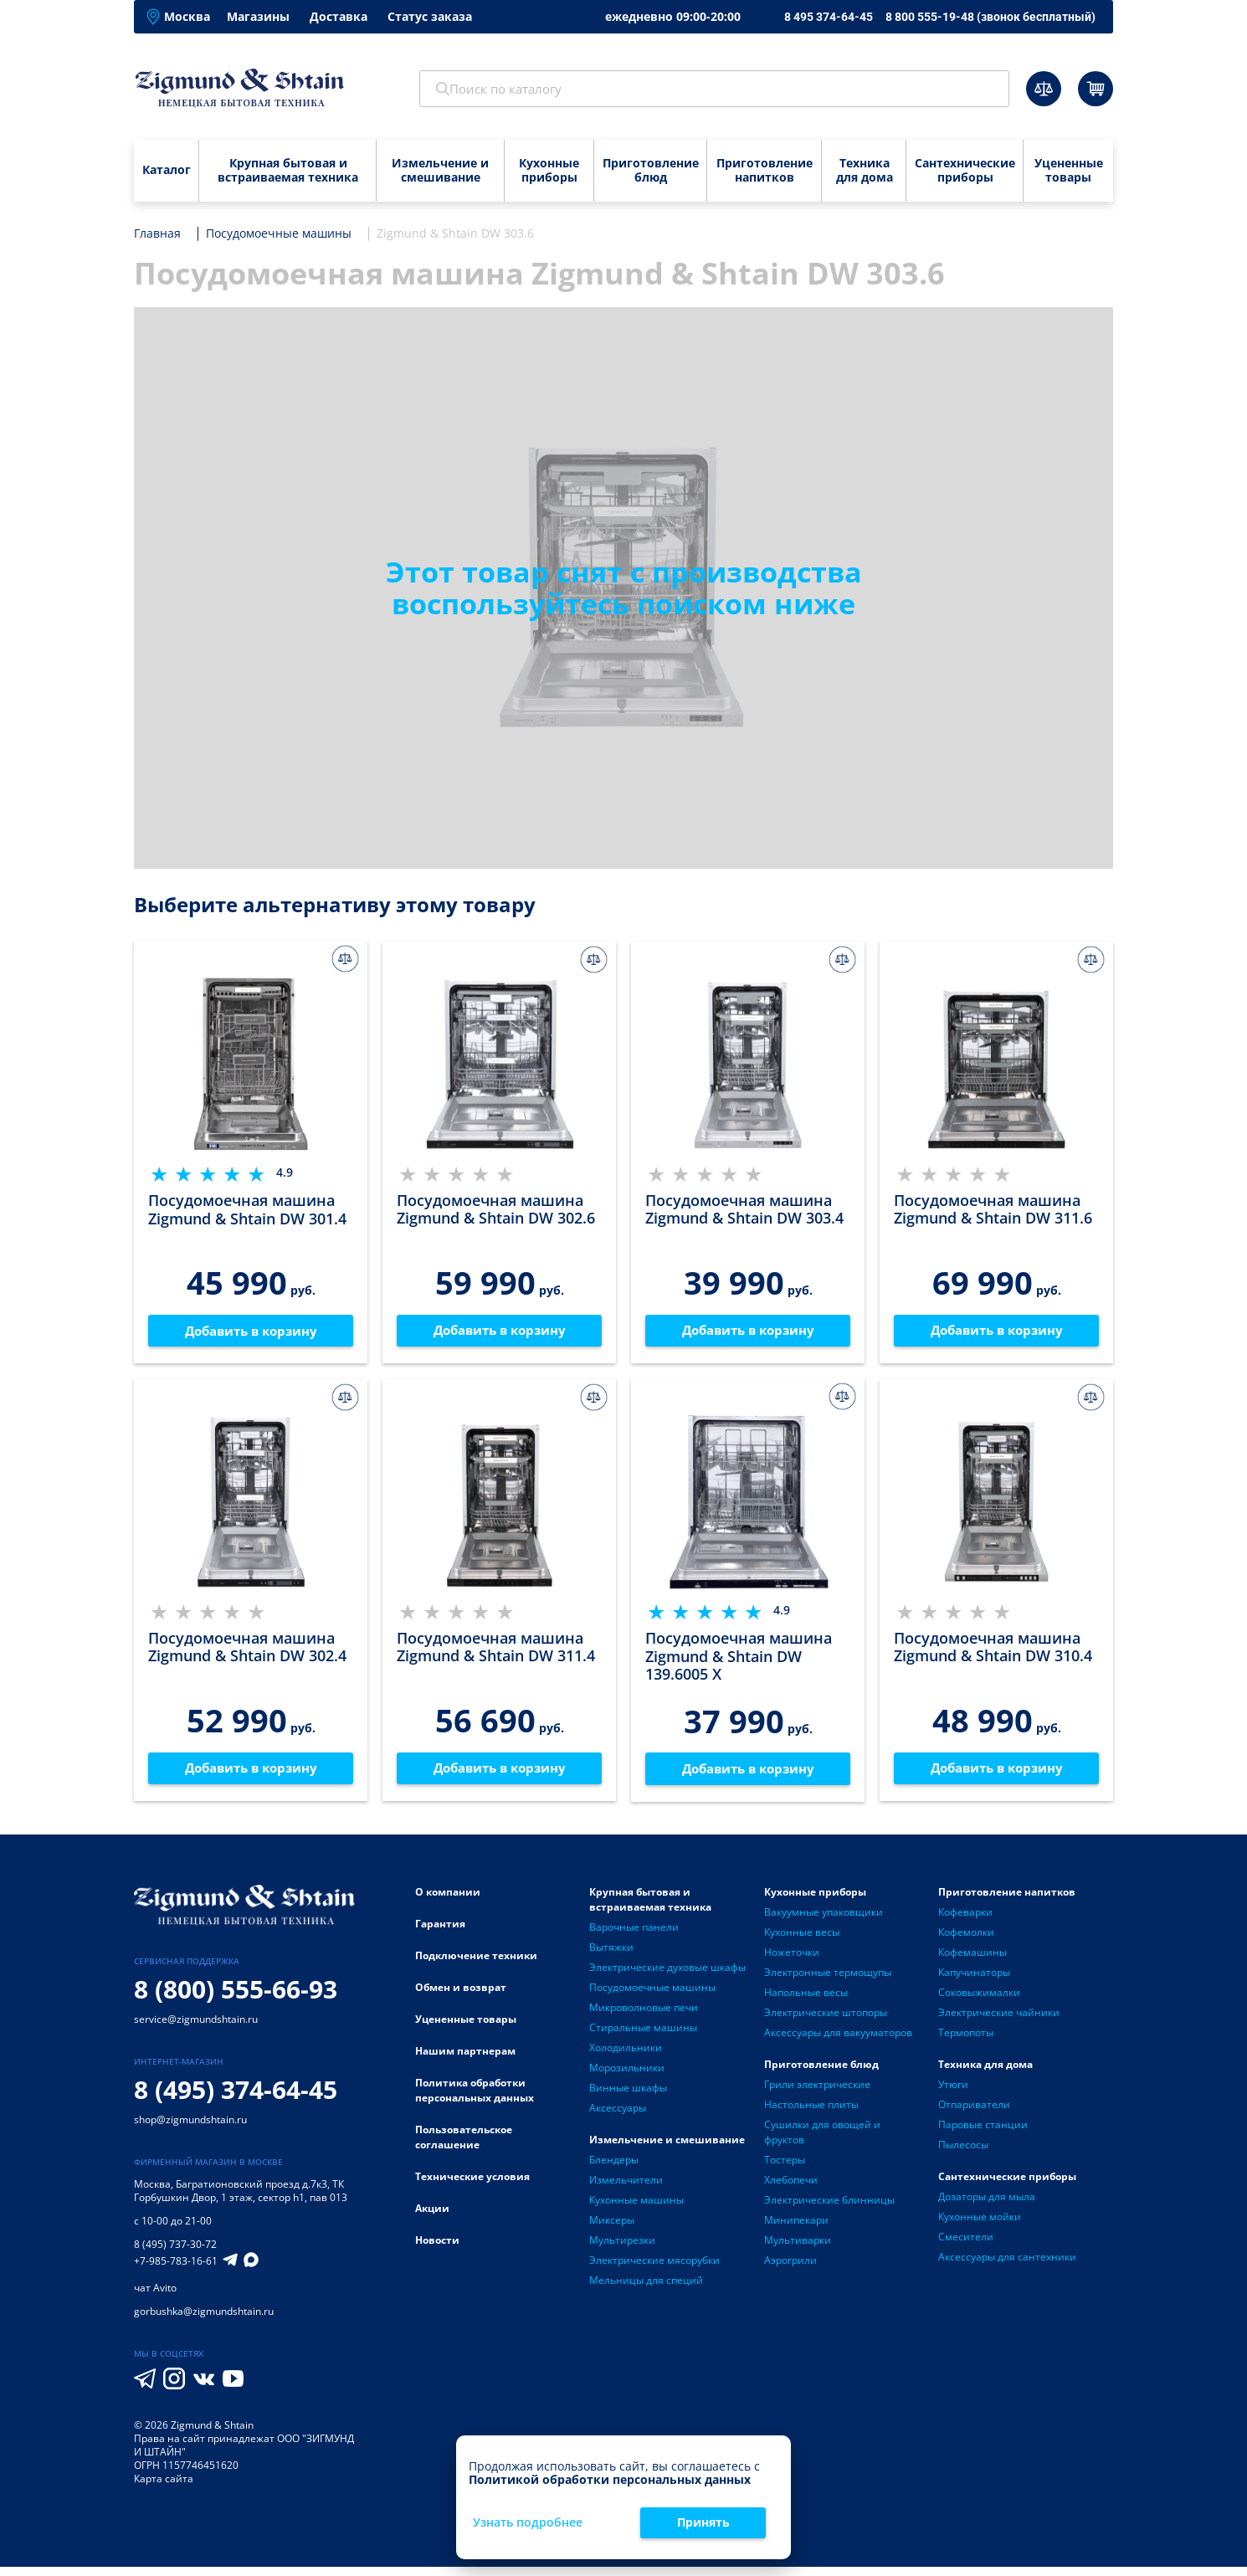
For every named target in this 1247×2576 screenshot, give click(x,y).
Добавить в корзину (251, 1333)
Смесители (965, 2246)
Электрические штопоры (825, 2021)
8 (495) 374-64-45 (235, 2098)
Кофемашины (972, 1961)
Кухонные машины (636, 2209)
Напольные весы (806, 2001)
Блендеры (614, 2169)
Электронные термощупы (827, 1981)
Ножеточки (791, 1961)
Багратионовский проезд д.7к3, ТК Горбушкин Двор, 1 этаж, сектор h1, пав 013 (240, 2200)
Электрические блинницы (829, 2209)
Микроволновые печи (643, 2016)
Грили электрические (817, 2093)
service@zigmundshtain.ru (196, 2028)
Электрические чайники (999, 2021)
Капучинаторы (974, 1981)
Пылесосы (963, 2154)
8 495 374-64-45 (828, 16)
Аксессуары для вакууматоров (838, 2042)
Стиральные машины (643, 2036)
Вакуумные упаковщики (823, 1921)
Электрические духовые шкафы (667, 1976)
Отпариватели (974, 2113)
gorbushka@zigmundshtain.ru (204, 2320)
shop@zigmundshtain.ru (190, 2129)
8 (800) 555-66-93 (235, 1998)
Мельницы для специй (646, 2289)
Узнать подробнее (527, 2523)
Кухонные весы (801, 1941)
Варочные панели (634, 1936)
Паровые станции (983, 2134)
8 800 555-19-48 (990, 16)
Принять (703, 2522)
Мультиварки (797, 2249)
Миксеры (611, 2229)
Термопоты (965, 2042)
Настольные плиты (811, 2113)
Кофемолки (966, 1941)
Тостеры (784, 2169)
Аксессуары (617, 2117)
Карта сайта (163, 2488)
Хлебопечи (791, 2189)
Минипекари (796, 2229)
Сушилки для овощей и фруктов (822, 2141)
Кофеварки (965, 1921)
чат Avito (155, 2297)
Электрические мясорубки (654, 2269)
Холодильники (625, 2057)
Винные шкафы (628, 2097)
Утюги (953, 2093)
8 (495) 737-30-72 (175, 2253)
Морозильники (627, 2077)
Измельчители (626, 2189)
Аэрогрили (790, 2269)
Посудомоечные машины (652, 1996)
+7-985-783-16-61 (176, 2270)
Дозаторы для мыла (986, 2206)
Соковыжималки (979, 2001)
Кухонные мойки (979, 2226)
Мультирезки (622, 2249)
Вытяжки (611, 1956)
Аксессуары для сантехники (1007, 2266)
